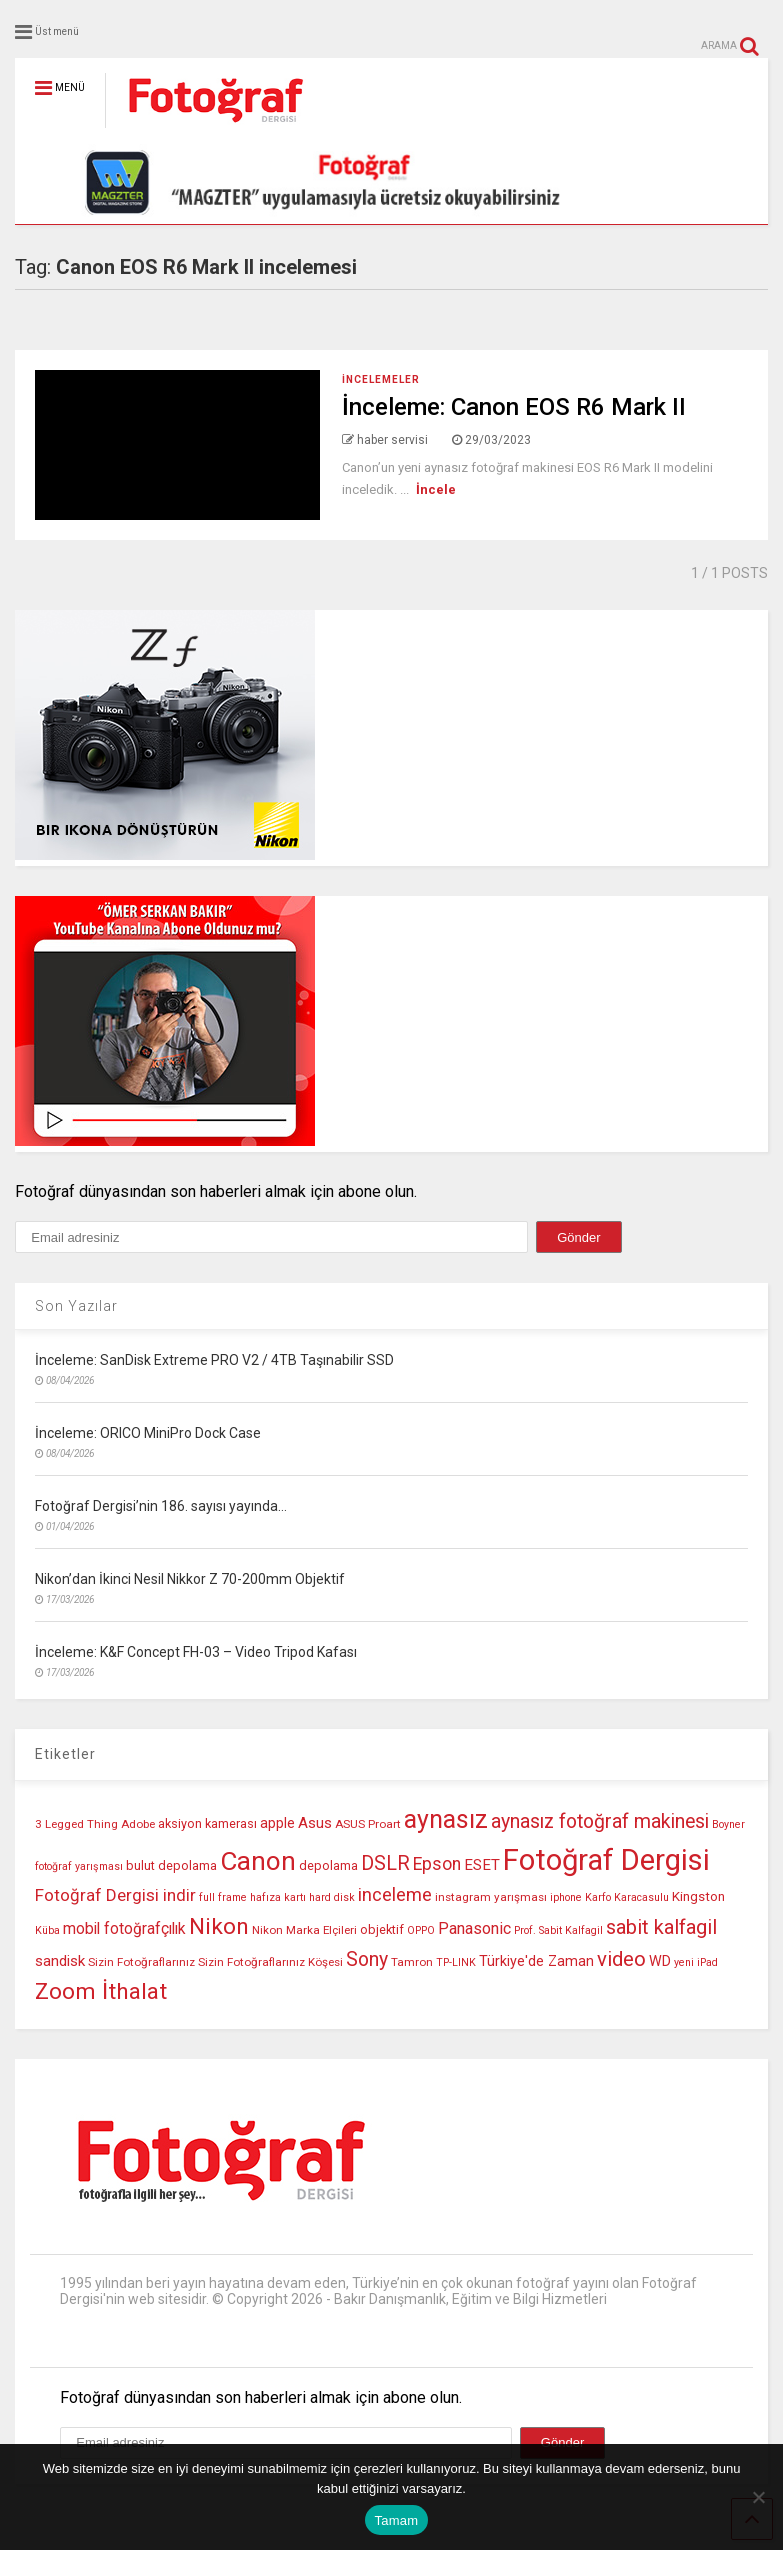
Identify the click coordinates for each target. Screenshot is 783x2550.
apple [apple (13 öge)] (277, 1823)
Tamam (397, 2520)
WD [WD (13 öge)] (660, 1961)
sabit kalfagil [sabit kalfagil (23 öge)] (661, 1927)
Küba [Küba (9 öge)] (47, 1930)
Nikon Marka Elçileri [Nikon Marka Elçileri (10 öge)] (304, 1930)
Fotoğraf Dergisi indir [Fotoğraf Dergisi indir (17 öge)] (115, 1895)
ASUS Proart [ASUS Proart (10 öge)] (368, 1824)
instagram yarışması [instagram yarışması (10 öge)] (491, 1897)
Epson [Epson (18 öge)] (437, 1864)
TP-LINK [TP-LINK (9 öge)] (456, 1962)
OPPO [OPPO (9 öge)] (421, 1930)
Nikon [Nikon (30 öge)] (219, 1926)
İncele (436, 489)
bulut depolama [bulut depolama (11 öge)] (171, 1865)
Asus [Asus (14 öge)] (315, 1823)
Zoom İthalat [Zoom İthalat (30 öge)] (101, 1991)
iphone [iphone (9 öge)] (566, 1897)
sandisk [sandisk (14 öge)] (60, 1961)
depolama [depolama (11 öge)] (328, 1865)
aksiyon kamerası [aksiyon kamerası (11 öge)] (207, 1823)
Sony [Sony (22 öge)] (367, 1959)
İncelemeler (381, 379)
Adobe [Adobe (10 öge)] (138, 1824)
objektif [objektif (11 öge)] (382, 1929)
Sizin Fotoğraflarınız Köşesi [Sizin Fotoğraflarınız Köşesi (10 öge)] (270, 1962)
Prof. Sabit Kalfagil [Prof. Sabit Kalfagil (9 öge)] (558, 1930)
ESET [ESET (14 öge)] (482, 1865)
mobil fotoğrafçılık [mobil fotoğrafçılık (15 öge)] (124, 1929)
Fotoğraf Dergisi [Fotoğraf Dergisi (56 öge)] (606, 1860)
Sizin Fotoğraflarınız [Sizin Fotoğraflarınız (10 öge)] (141, 1962)
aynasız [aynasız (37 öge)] (446, 1819)
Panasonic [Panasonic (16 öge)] (474, 1928)
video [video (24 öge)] (621, 1959)
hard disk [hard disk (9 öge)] (332, 1897)
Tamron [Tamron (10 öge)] (412, 1962)
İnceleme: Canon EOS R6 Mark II (514, 407)
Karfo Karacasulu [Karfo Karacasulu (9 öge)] (627, 1897)
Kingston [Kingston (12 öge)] (698, 1896)
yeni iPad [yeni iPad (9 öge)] (696, 1962)
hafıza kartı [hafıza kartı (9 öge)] (278, 1897)
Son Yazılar (76, 1306)
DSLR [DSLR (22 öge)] (385, 1863)
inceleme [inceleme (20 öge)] (395, 1895)
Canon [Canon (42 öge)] (258, 1861)
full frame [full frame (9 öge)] (223, 1897)
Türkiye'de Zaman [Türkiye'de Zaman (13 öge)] (536, 1961)
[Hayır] (758, 2497)
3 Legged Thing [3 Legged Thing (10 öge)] (76, 1824)
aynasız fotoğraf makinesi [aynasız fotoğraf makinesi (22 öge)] (600, 1821)
